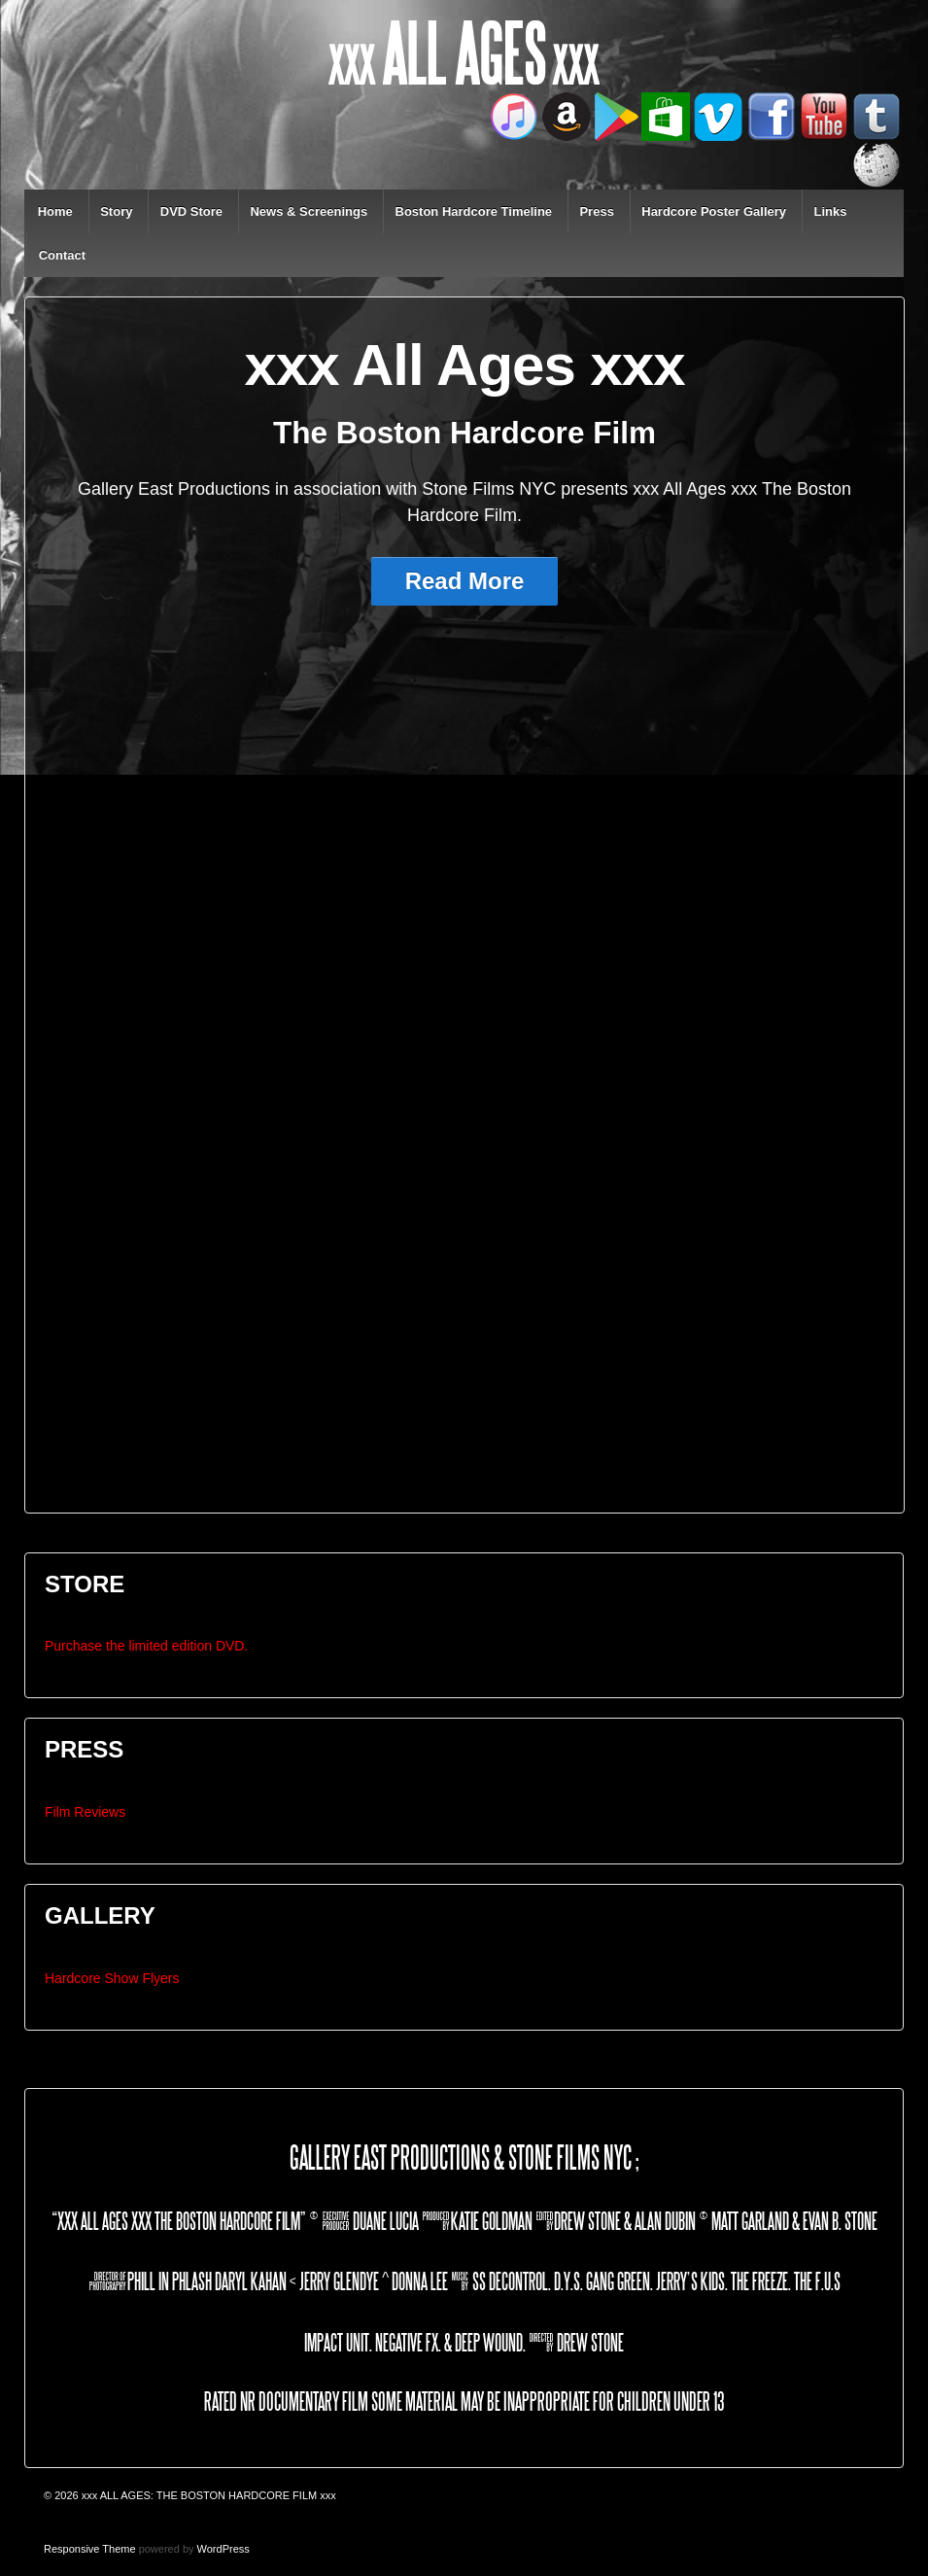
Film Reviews (85, 1812)
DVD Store (191, 211)
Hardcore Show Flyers (112, 1978)
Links (829, 211)
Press (596, 211)
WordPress (223, 2549)
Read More (465, 581)
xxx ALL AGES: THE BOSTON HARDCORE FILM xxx (207, 2495)
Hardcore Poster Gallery (713, 211)
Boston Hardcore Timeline (474, 211)
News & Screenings (308, 211)
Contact (62, 255)
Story (116, 211)
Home (55, 211)
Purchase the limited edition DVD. (146, 1646)
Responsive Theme (90, 2549)
